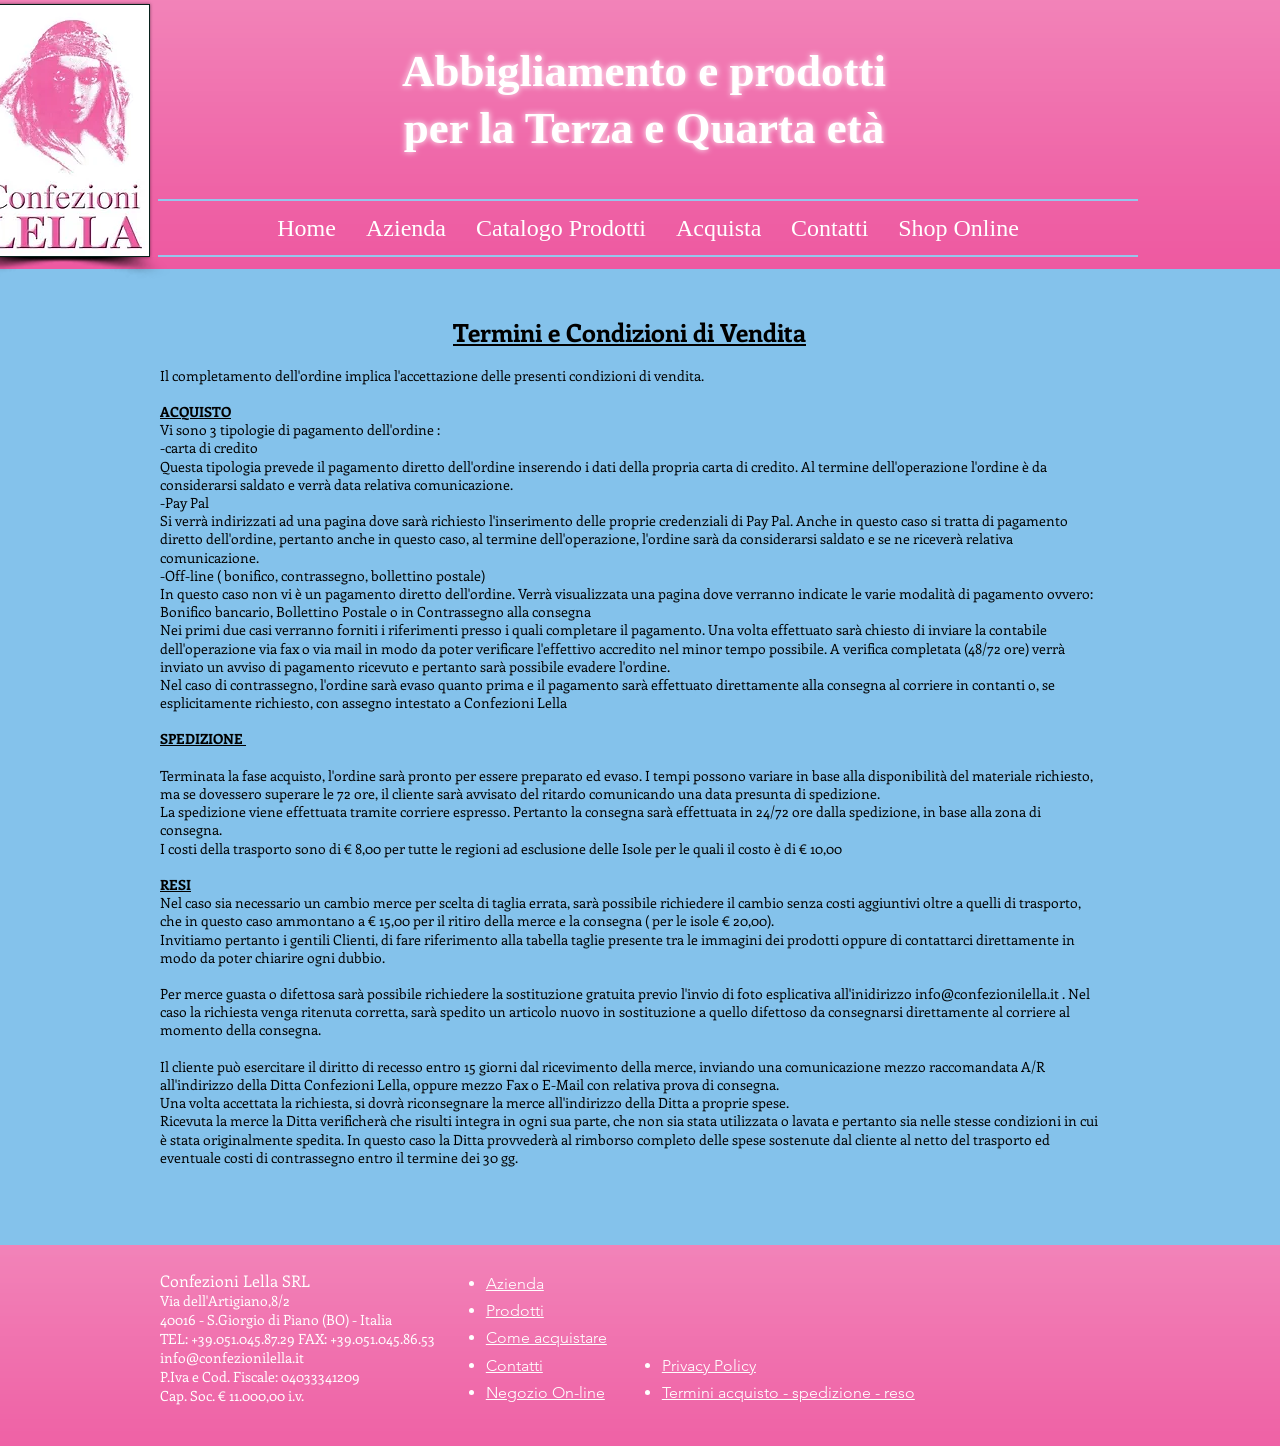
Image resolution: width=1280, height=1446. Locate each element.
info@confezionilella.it (987, 993)
